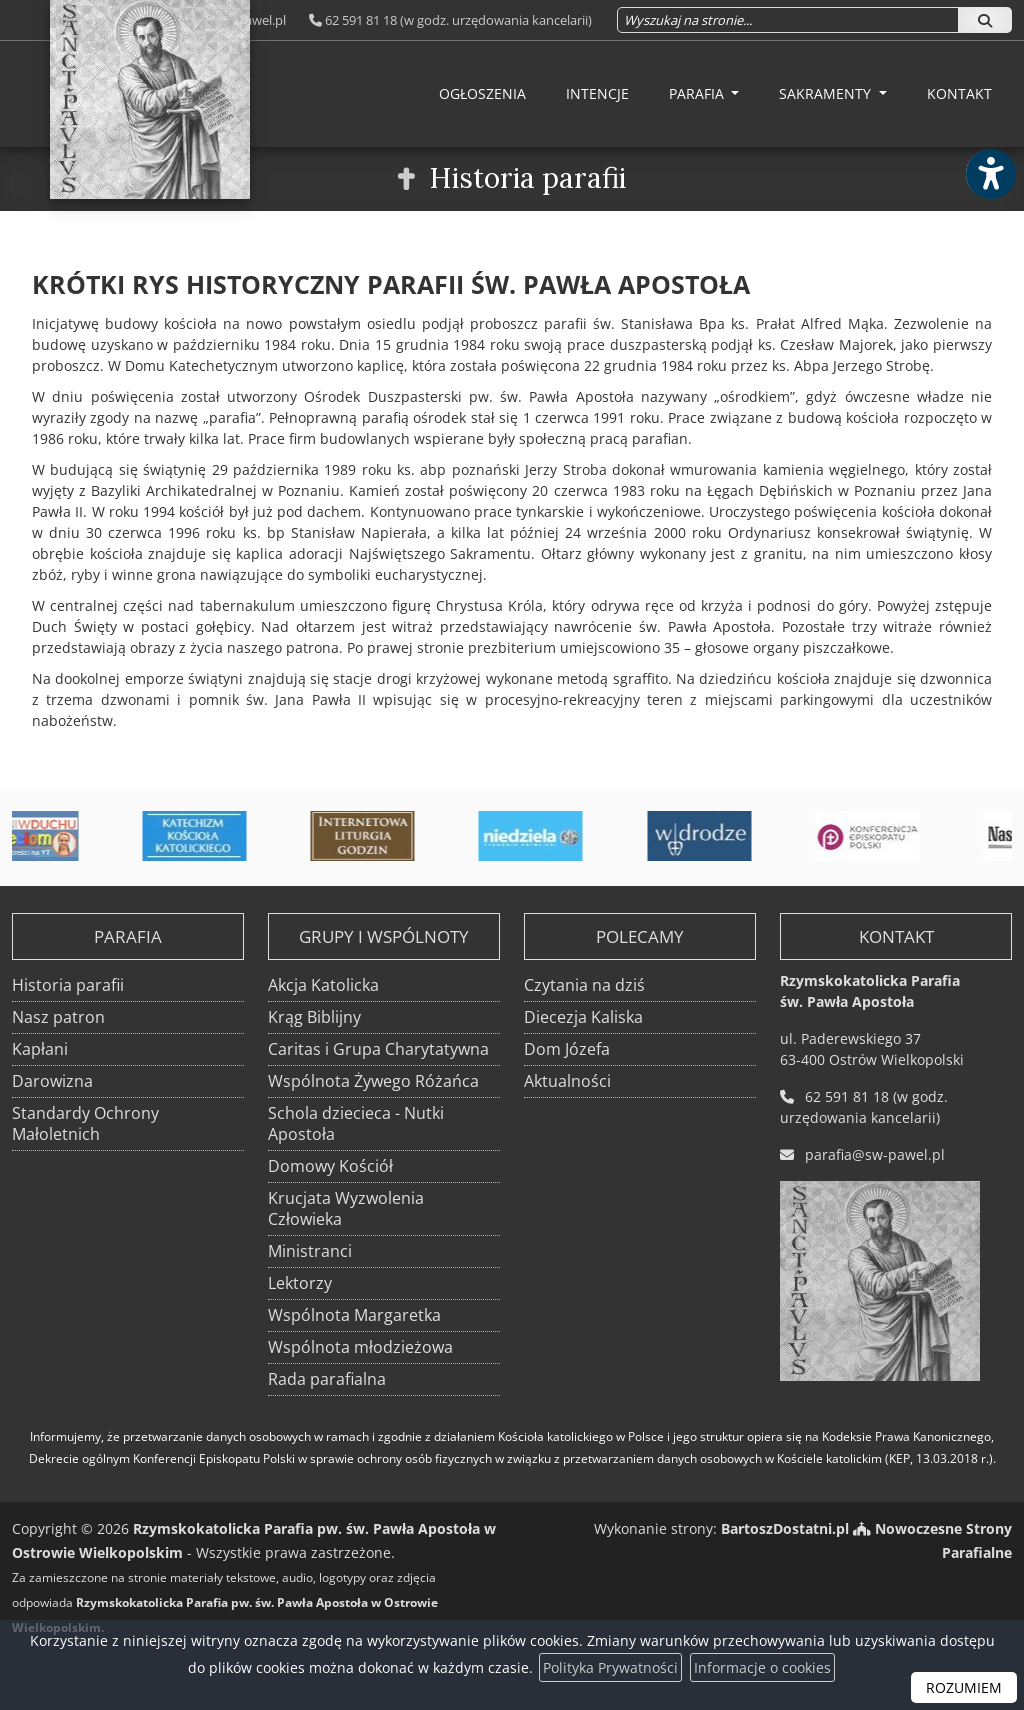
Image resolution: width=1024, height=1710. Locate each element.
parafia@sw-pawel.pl (875, 1154)
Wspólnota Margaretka (354, 1315)
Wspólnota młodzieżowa (360, 1347)
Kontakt (959, 93)
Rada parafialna (327, 1379)
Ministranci (310, 1251)
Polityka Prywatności (610, 1667)
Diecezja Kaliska (583, 1017)
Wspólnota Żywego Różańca (373, 1081)
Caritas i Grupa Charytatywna (378, 1049)
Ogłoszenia (482, 93)
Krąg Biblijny (314, 1017)
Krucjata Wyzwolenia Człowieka (346, 1208)
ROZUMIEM (964, 1687)
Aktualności (567, 1081)
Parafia (698, 93)
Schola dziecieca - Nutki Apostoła (356, 1123)
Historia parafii (527, 178)
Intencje (597, 93)
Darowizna (52, 1081)
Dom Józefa (567, 1049)
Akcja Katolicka (323, 985)
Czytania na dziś (584, 985)
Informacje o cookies (762, 1667)
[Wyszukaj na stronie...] (788, 20)
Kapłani (40, 1049)
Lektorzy (300, 1283)
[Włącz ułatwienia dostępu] (990, 174)
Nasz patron (58, 1017)
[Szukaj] (985, 20)
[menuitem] (482, 94)
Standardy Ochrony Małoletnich (85, 1123)
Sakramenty (827, 93)
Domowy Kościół (330, 1166)
